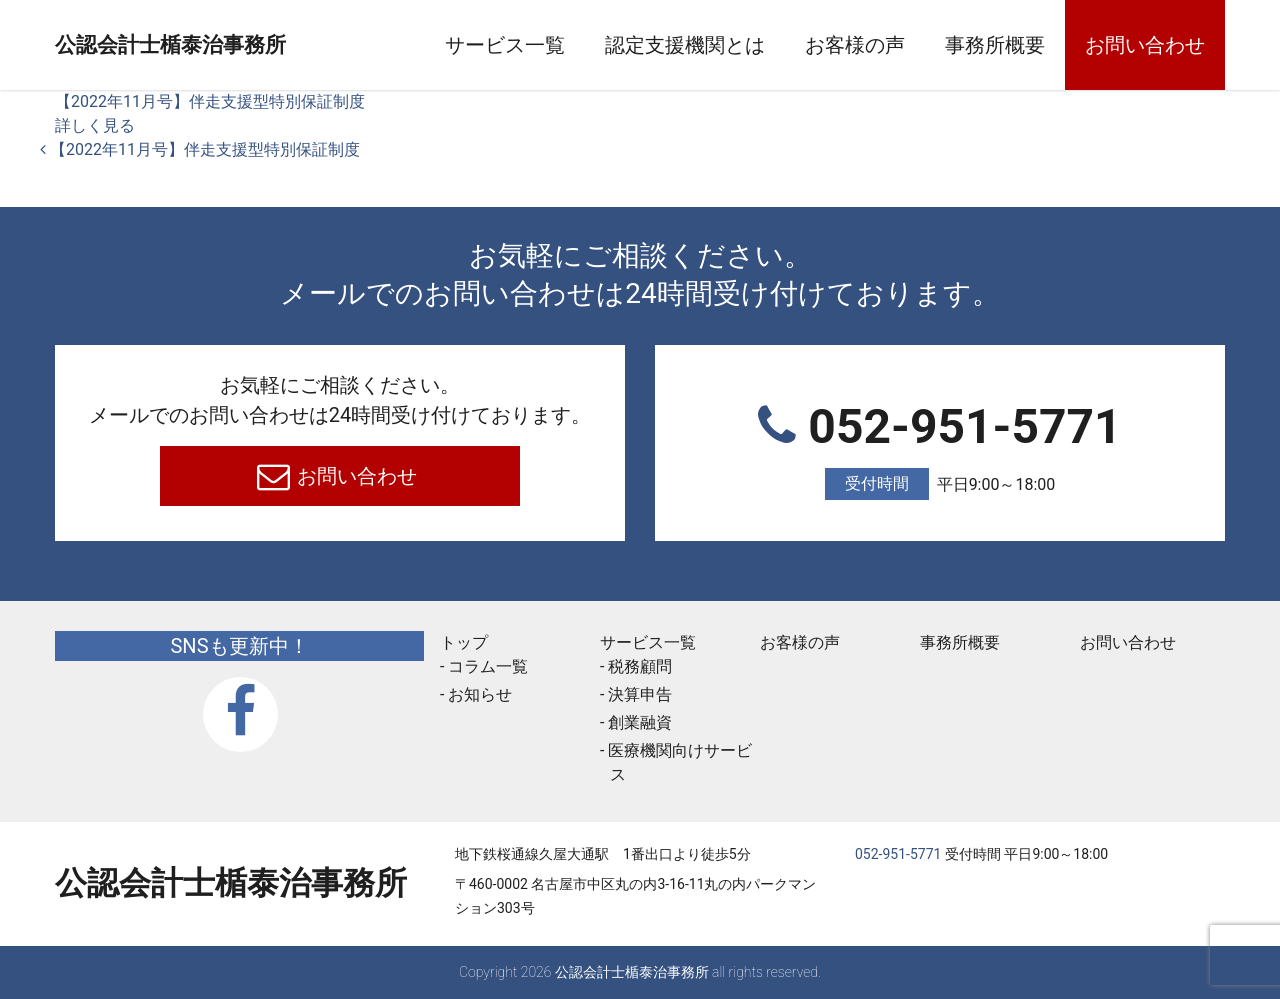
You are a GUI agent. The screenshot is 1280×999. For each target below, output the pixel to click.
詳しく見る (95, 125)
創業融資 (640, 722)
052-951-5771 (940, 449)
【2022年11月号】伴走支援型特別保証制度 (210, 101)
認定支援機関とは (685, 45)
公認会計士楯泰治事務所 (231, 46)
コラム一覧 (488, 666)
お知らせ (480, 694)
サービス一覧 (505, 45)
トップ (464, 642)
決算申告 (640, 694)
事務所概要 (995, 45)
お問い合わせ (1145, 45)
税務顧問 (640, 666)
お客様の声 (855, 45)
